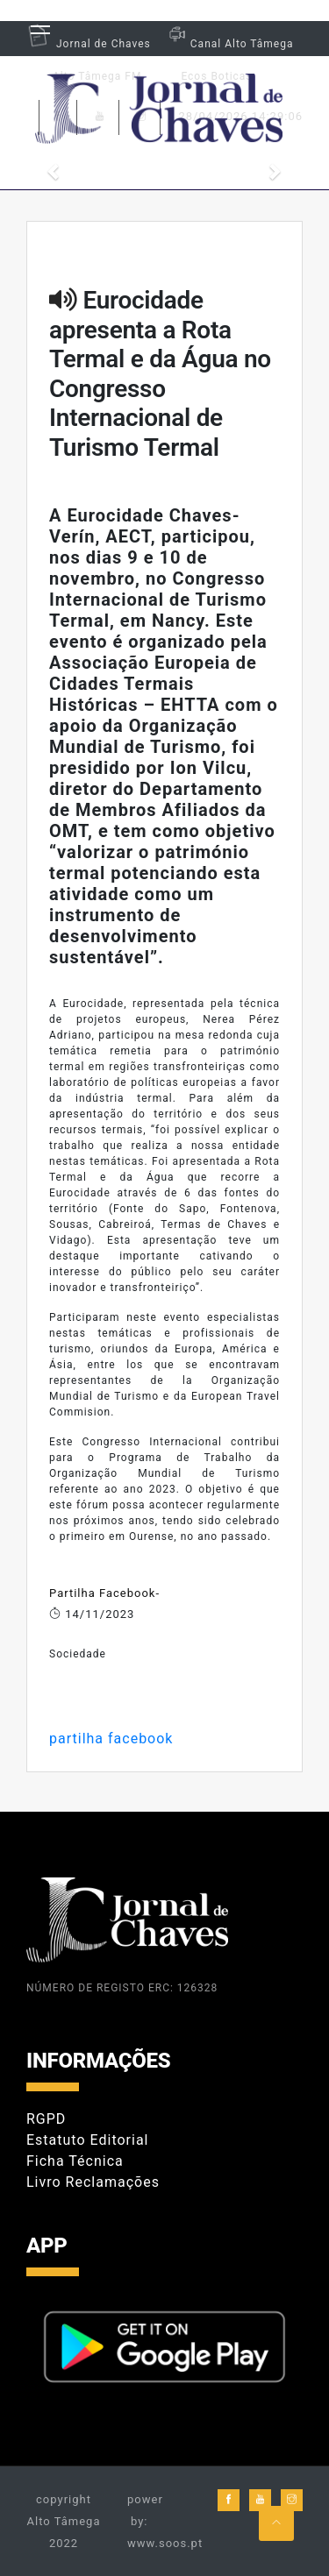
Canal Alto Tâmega (229, 44)
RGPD (46, 2119)
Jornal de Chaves (88, 44)
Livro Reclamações (93, 2182)
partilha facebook (111, 1738)
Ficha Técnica (75, 2161)
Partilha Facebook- (104, 1593)
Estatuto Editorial (87, 2140)
